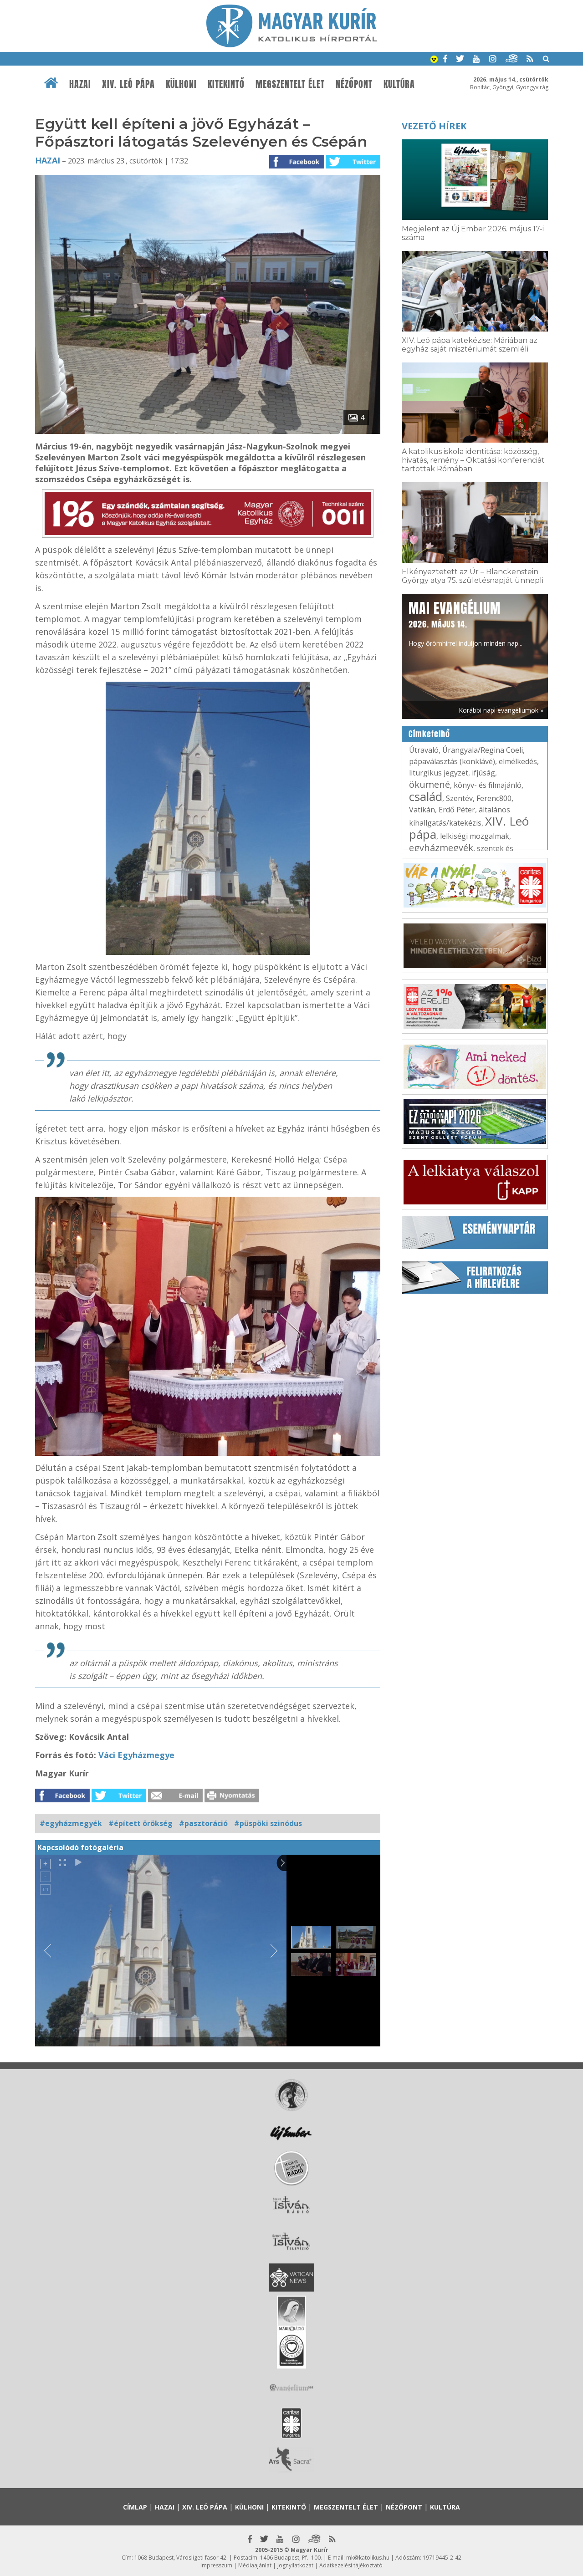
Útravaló (424, 750)
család (425, 796)
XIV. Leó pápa (128, 84)
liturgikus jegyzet (438, 773)
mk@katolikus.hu (367, 2557)
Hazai (80, 84)
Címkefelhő (429, 734)
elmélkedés (518, 761)
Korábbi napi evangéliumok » (501, 710)
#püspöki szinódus (268, 1823)
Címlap (135, 2507)
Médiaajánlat (254, 2565)
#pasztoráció (203, 1823)
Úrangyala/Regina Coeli (482, 750)
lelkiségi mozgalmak (474, 836)
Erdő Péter (457, 810)
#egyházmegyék (71, 1823)
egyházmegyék (441, 848)
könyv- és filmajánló (488, 785)
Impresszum (216, 2565)
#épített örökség (140, 1823)
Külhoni (181, 84)
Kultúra (399, 84)
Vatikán (422, 810)
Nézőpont (354, 84)
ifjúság (483, 773)
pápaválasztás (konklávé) (452, 761)
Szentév (459, 798)
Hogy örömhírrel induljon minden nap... (465, 623)
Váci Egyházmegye (135, 1755)
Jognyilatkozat (295, 2565)
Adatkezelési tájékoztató (351, 2565)
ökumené (429, 784)
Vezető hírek (434, 126)
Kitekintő (226, 84)
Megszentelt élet (290, 84)
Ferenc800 (493, 798)
